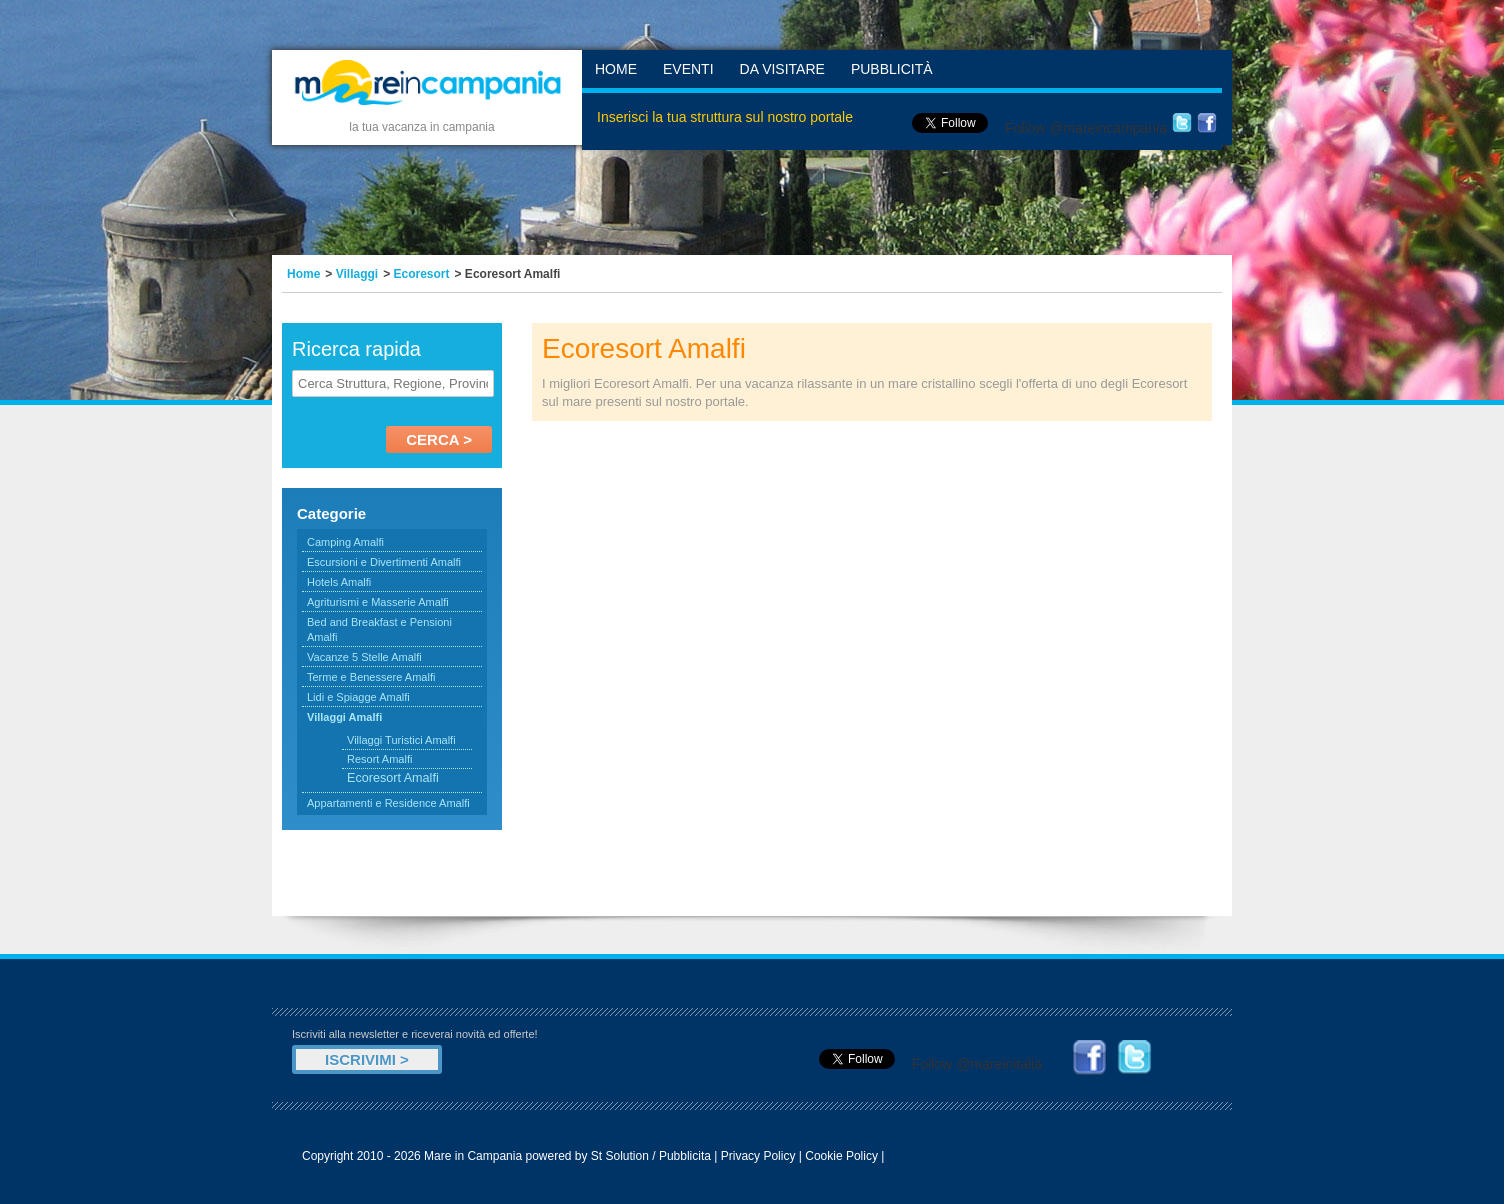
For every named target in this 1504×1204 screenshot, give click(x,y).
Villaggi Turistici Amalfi (401, 740)
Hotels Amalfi (339, 582)
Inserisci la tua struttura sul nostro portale (725, 117)
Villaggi (357, 274)
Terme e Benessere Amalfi (371, 677)
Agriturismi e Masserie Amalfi (378, 602)
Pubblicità (892, 69)
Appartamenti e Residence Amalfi (388, 803)
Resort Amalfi (379, 759)
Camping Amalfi (345, 542)
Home (616, 69)
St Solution (620, 1156)
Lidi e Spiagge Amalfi (358, 697)
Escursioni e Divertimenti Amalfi (384, 562)
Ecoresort (422, 274)
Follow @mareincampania (1086, 128)
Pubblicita (685, 1156)
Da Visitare (782, 69)
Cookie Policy (841, 1156)
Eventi (688, 69)
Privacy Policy (758, 1156)
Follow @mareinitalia (977, 1064)
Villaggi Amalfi (344, 717)
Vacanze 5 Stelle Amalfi (364, 657)
